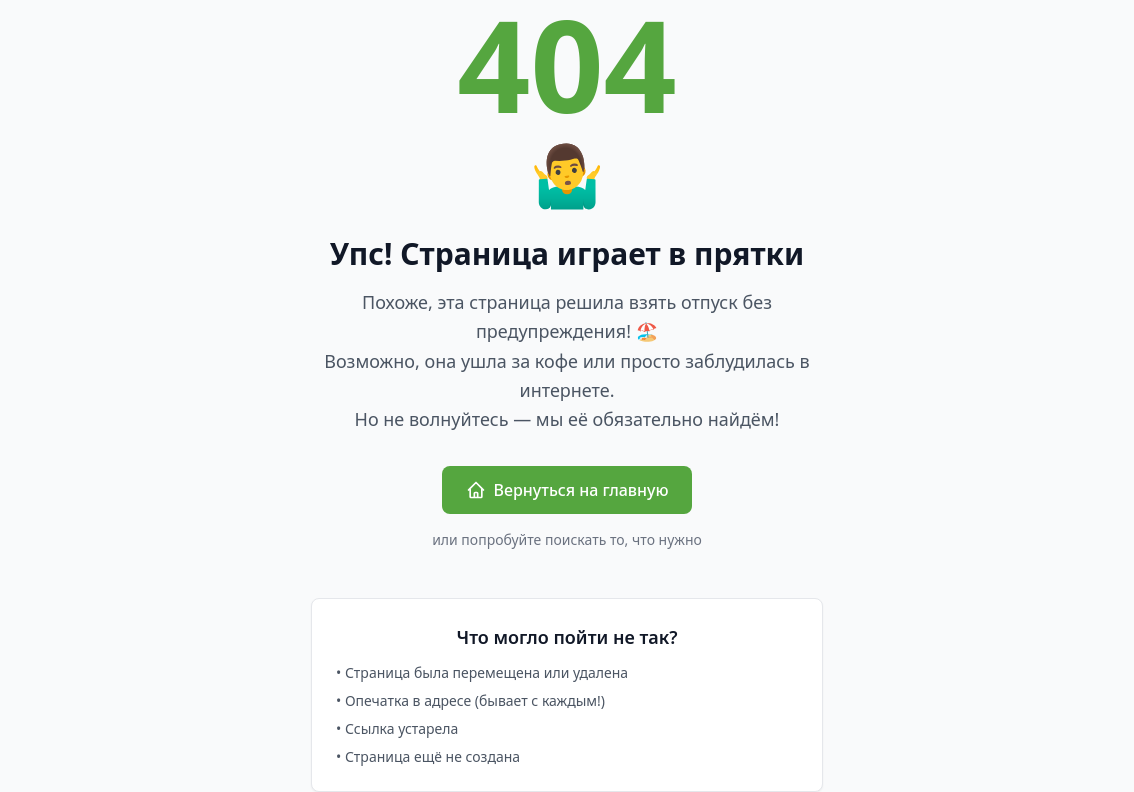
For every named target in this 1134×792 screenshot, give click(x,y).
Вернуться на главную (567, 490)
